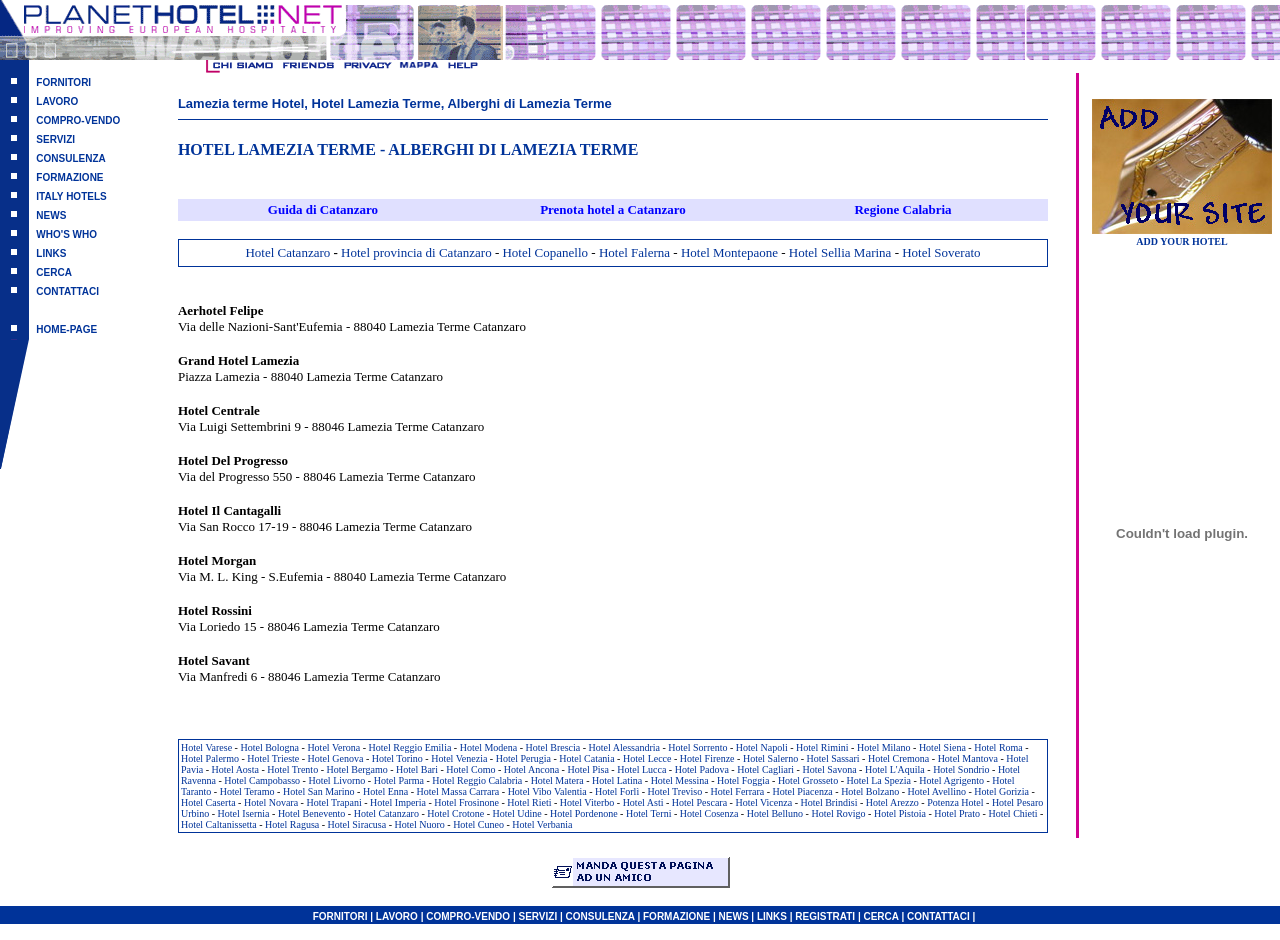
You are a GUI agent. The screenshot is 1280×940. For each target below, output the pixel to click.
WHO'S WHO (66, 234)
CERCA (54, 272)
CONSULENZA (70, 158)
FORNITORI (63, 82)
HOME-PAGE (66, 329)
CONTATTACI (67, 291)
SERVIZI (55, 139)
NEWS (51, 215)
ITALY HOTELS (71, 196)
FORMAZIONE (69, 177)
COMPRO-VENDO (78, 120)
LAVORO (57, 101)
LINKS (51, 253)
